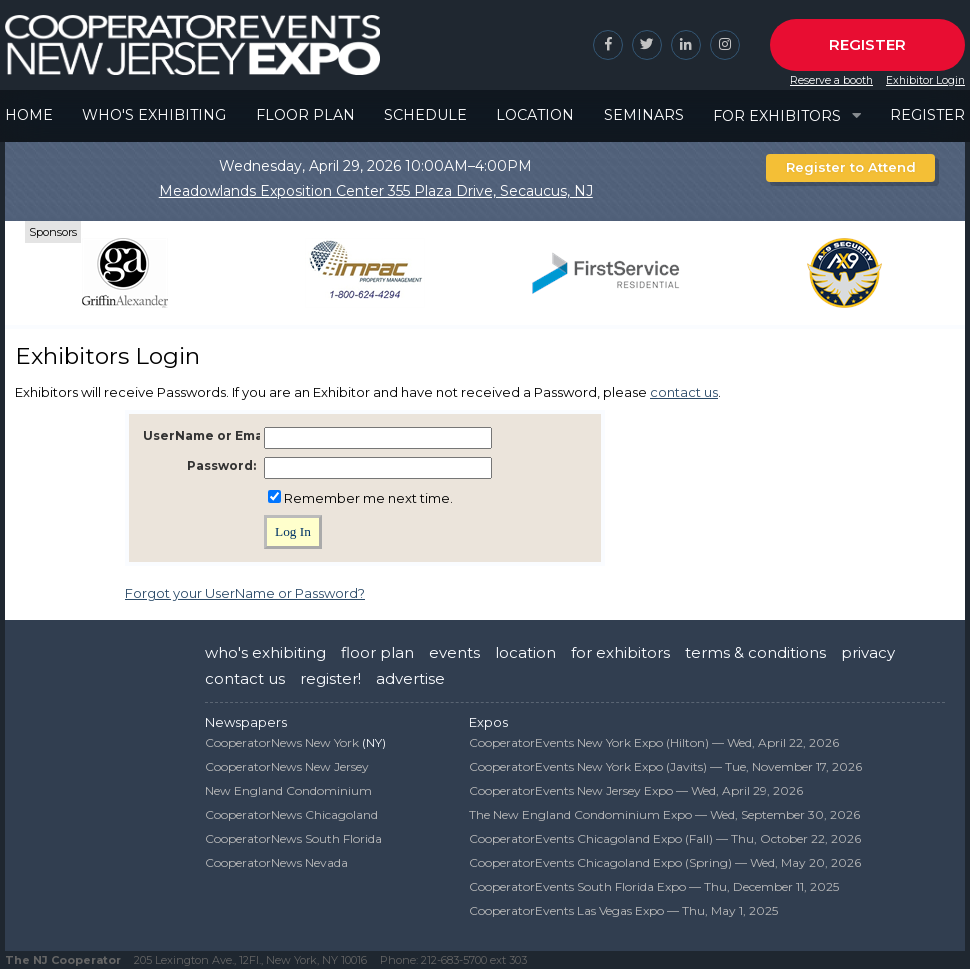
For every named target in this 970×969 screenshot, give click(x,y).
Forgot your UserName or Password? (245, 593)
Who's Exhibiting (154, 115)
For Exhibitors (777, 116)
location (525, 652)
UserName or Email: (208, 435)
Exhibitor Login (925, 80)
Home (29, 115)
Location (535, 115)
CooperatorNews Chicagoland (291, 814)
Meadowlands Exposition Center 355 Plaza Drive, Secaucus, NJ (376, 191)
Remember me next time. (368, 498)
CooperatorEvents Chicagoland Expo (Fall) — (665, 838)
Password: (221, 465)
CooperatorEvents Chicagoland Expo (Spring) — (665, 862)
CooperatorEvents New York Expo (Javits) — (665, 766)
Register (867, 44)
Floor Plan (305, 115)
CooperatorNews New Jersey (287, 766)
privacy (868, 652)
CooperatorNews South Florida (293, 838)
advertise (410, 678)
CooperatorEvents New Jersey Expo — (636, 790)
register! (330, 678)
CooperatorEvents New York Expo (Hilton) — (654, 742)
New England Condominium (288, 790)
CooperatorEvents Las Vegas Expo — (623, 910)
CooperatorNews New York (282, 742)
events (454, 652)
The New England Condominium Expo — (664, 814)
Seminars (644, 115)
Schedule (425, 115)
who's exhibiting (265, 652)
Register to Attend (851, 167)
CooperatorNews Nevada (276, 862)
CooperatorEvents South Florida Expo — (654, 886)
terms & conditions (755, 652)
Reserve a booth (831, 80)
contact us (684, 392)
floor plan (377, 652)
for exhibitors (620, 652)
